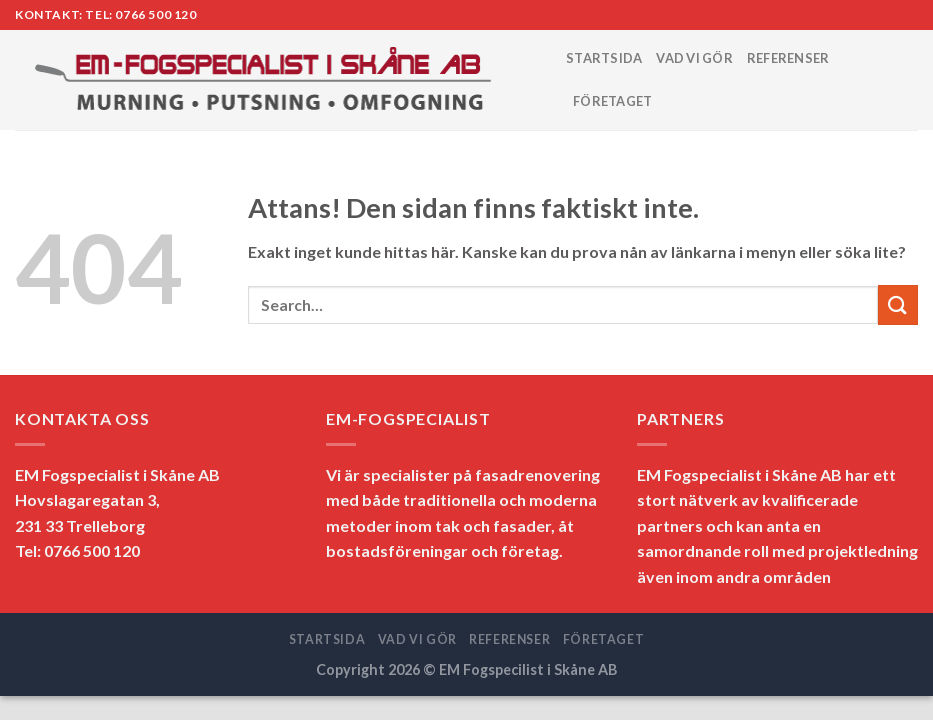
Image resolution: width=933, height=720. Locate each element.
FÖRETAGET (612, 101)
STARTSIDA (604, 58)
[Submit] (898, 304)
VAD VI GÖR (694, 58)
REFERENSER (788, 58)
